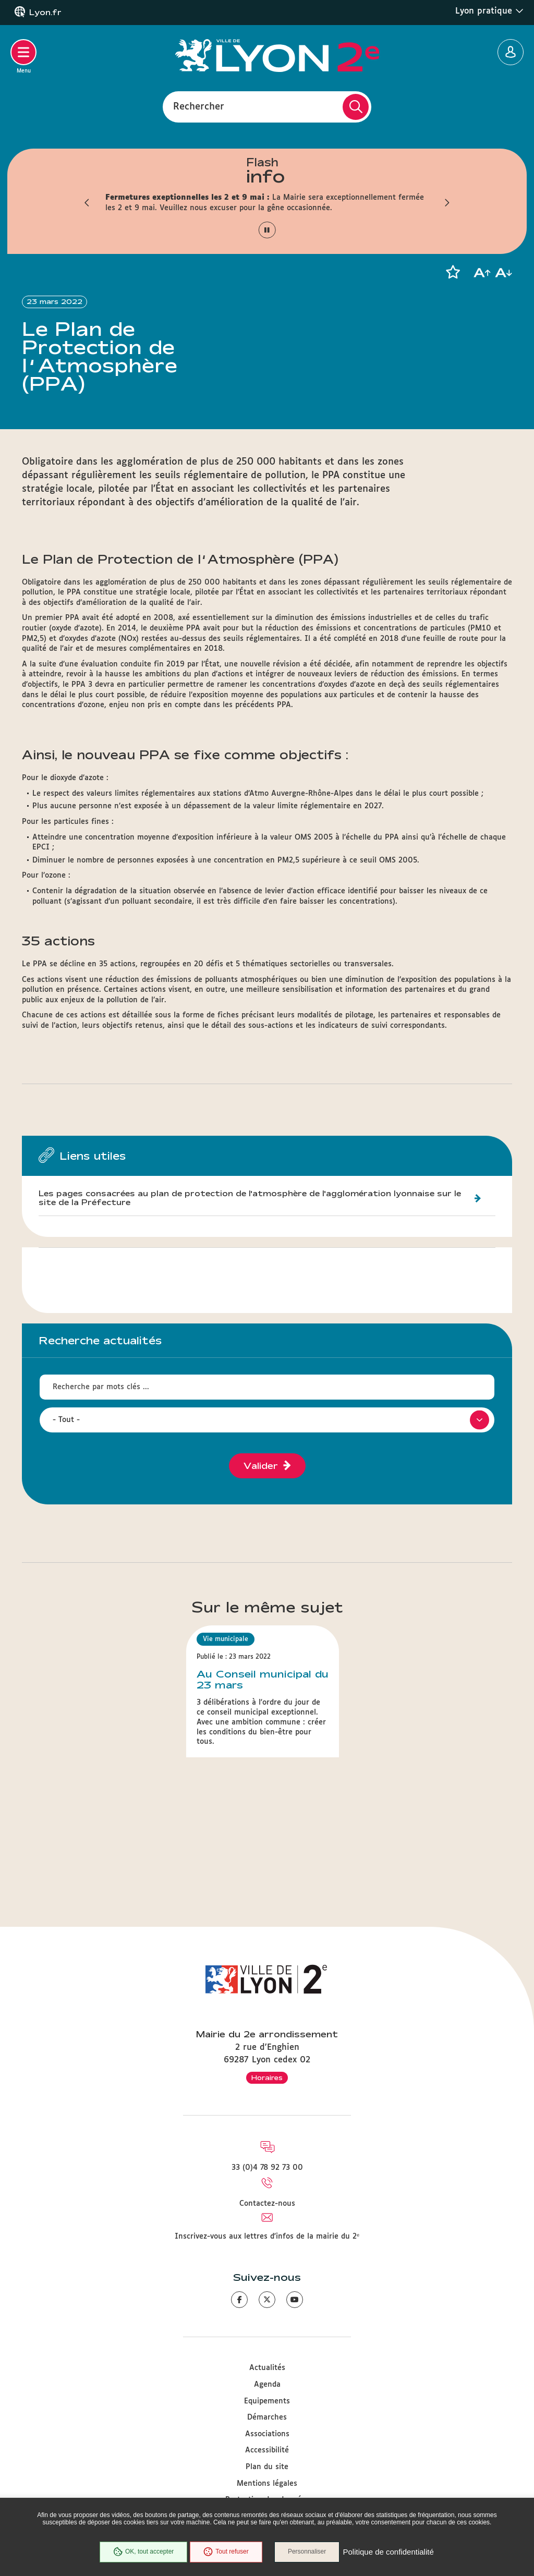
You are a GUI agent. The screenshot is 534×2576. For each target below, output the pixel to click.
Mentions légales (267, 2483)
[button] (87, 203)
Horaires (267, 2077)
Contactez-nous (267, 2203)
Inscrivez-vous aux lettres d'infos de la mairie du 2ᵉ (267, 2236)
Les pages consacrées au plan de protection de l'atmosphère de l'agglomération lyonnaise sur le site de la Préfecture (250, 1198)
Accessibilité (267, 2450)
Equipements (267, 2401)
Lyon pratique (489, 11)
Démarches (267, 2417)
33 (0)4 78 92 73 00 (267, 2167)
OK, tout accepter (143, 2552)
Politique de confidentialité (388, 2552)
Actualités (267, 2368)
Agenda (267, 2384)
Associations (267, 2434)
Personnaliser (307, 2552)
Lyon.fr (45, 12)
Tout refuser (225, 2552)
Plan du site (267, 2467)
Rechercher (198, 106)
